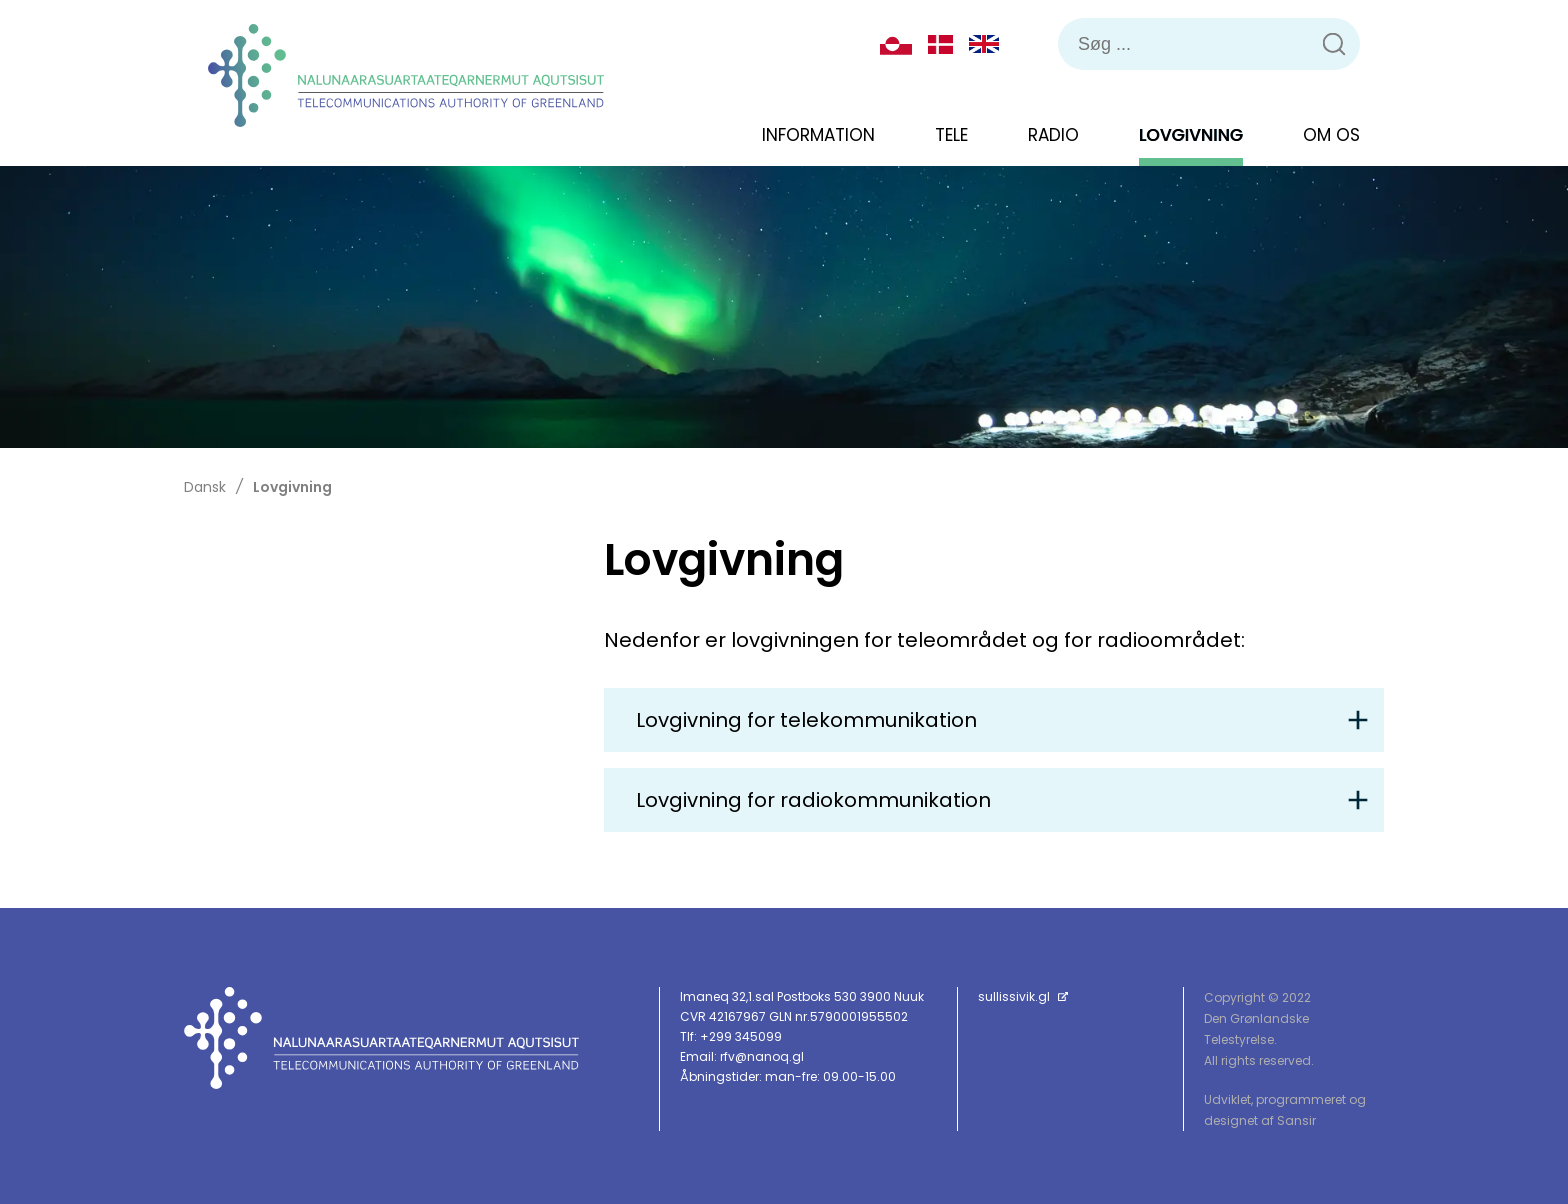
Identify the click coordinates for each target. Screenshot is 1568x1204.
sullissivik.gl (1023, 997)
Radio (1053, 135)
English (984, 44)
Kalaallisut (896, 44)
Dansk (940, 44)
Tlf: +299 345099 (731, 1036)
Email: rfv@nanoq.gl (742, 1056)
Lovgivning (1191, 135)
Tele (951, 135)
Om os (1331, 135)
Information (818, 135)
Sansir (1296, 1120)
